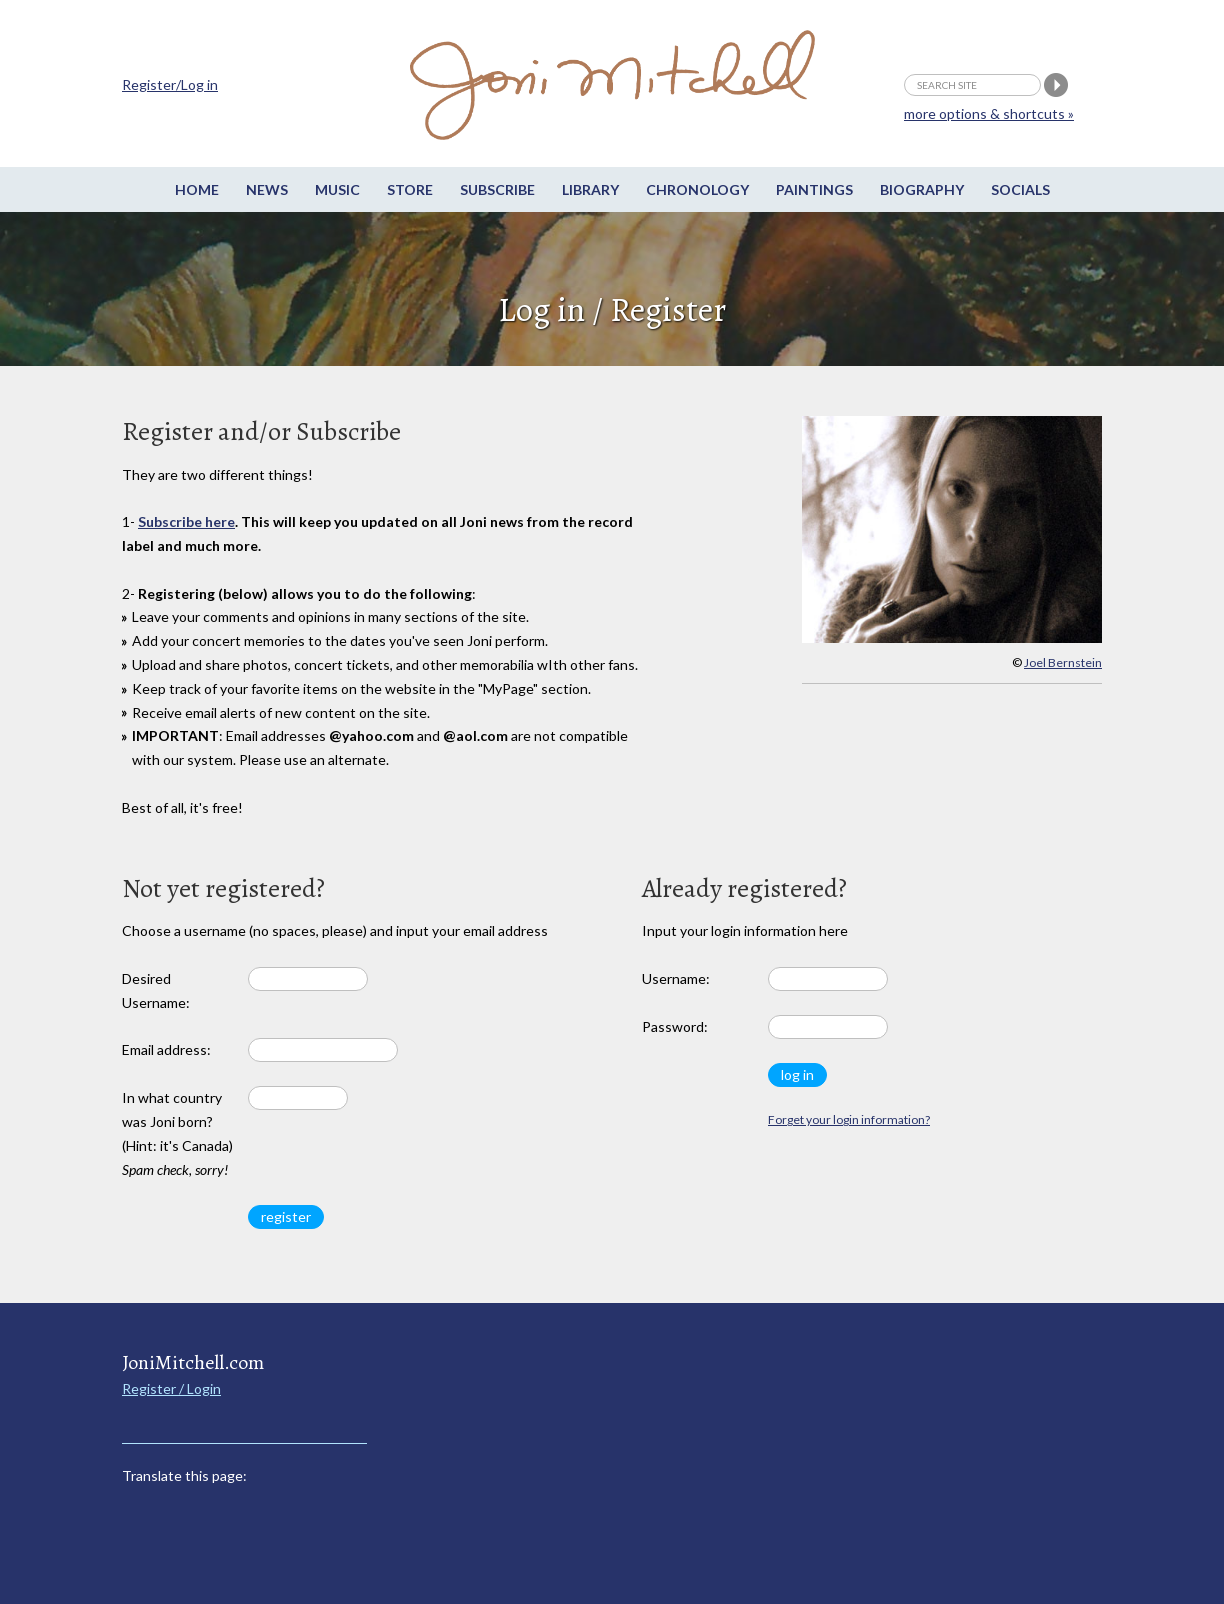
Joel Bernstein (1063, 662)
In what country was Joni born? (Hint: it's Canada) (177, 1133)
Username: (676, 978)
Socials (1020, 189)
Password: (675, 1026)
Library (590, 189)
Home (197, 189)
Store (410, 189)
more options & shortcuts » (989, 113)
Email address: (166, 1049)
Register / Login (171, 1388)
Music (337, 189)
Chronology (697, 189)
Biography (922, 189)
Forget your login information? (849, 1119)
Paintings (814, 189)
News (267, 189)
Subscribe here (186, 521)
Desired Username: (156, 990)
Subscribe (497, 189)
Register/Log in (170, 84)
